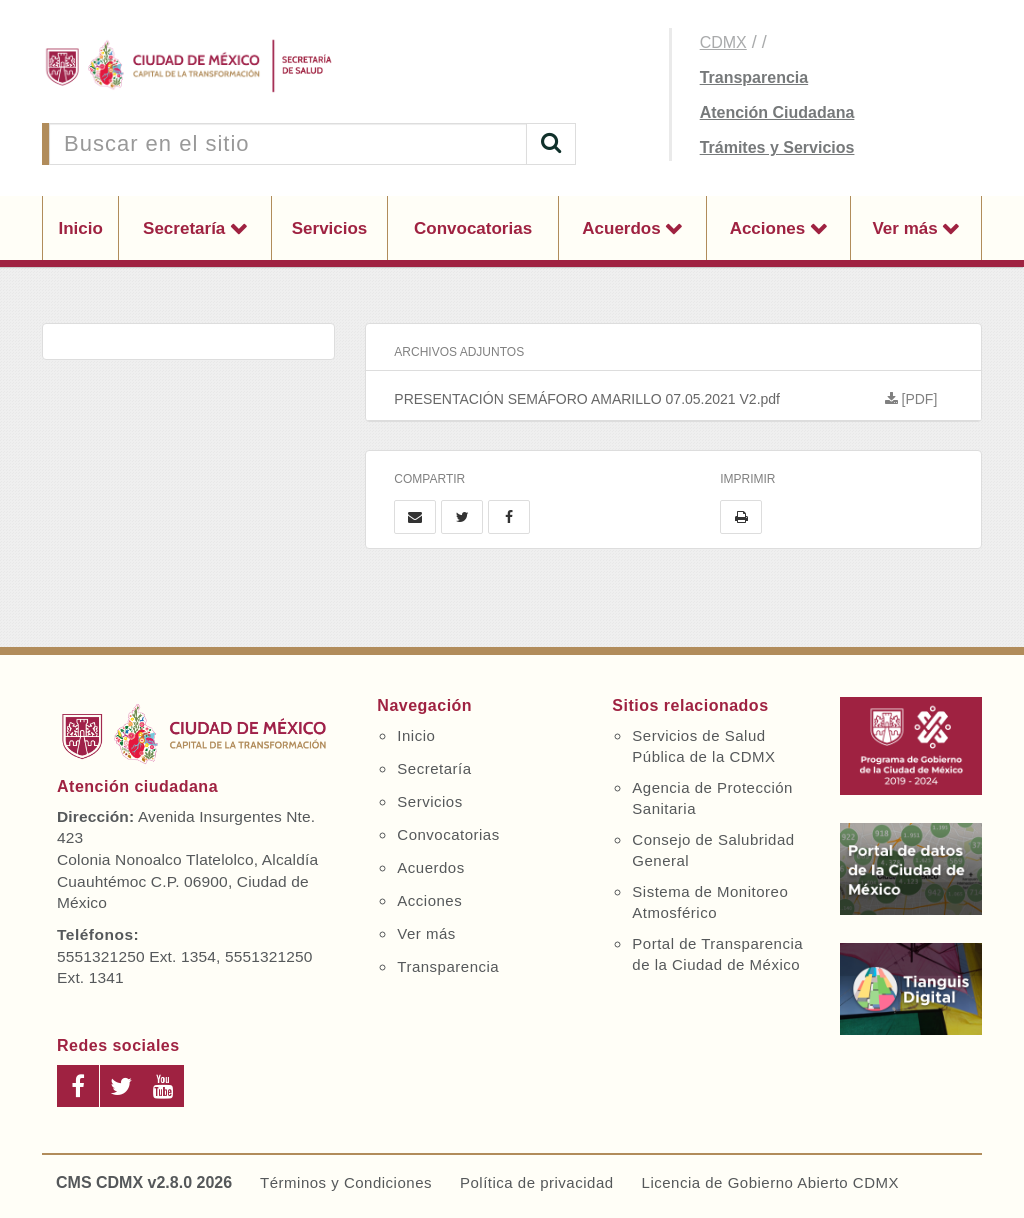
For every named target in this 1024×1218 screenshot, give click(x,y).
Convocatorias (473, 228)
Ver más (907, 228)
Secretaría (186, 228)
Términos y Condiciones (346, 1182)
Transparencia (754, 77)
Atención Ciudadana (777, 112)
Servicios (330, 228)
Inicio (80, 228)
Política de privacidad (537, 1182)
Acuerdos (623, 228)
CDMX (723, 42)
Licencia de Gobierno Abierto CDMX (770, 1182)
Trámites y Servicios (777, 147)
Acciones (770, 228)
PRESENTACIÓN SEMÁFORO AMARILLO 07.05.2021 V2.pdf (687, 399)
